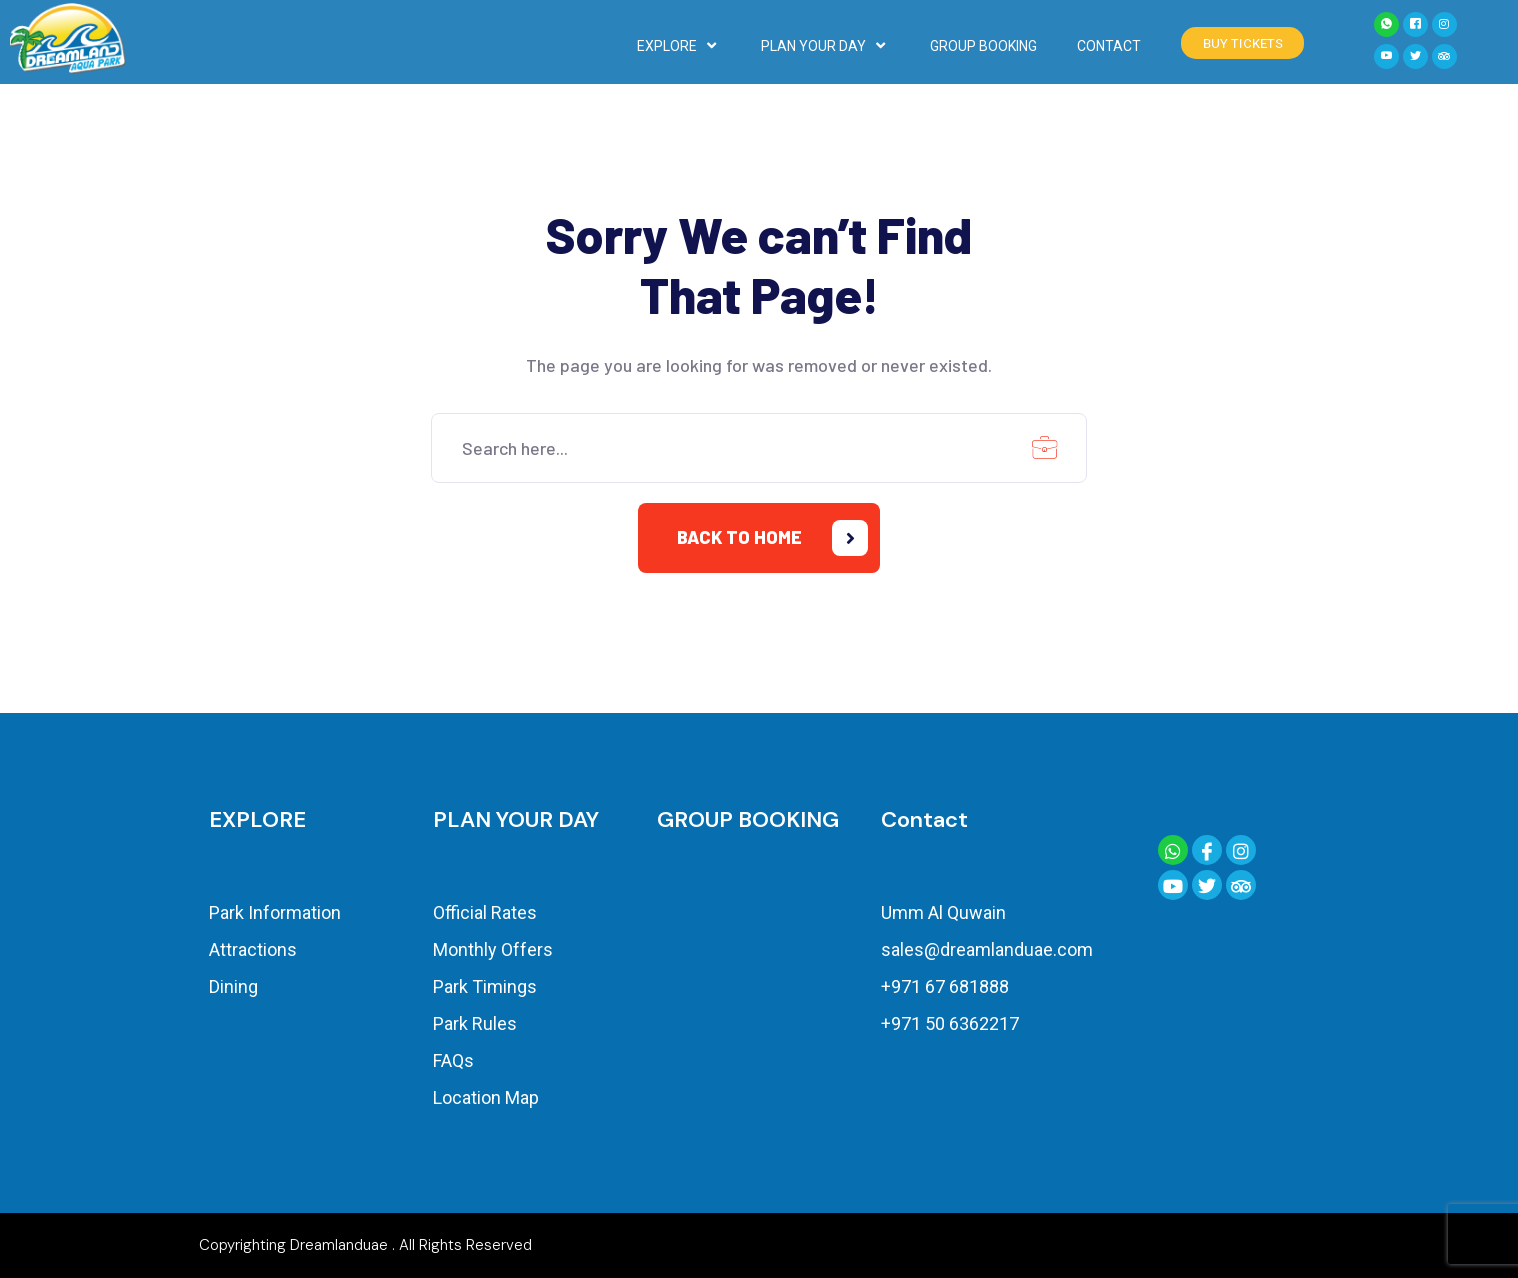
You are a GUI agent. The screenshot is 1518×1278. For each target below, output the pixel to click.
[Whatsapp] (1386, 24)
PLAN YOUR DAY (825, 46)
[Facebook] (1415, 24)
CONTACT (1109, 46)
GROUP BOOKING (983, 46)
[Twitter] (1415, 56)
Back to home (772, 538)
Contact (924, 819)
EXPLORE (679, 46)
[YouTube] (1386, 56)
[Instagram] (1444, 24)
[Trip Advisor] (1241, 885)
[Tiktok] (1444, 56)
